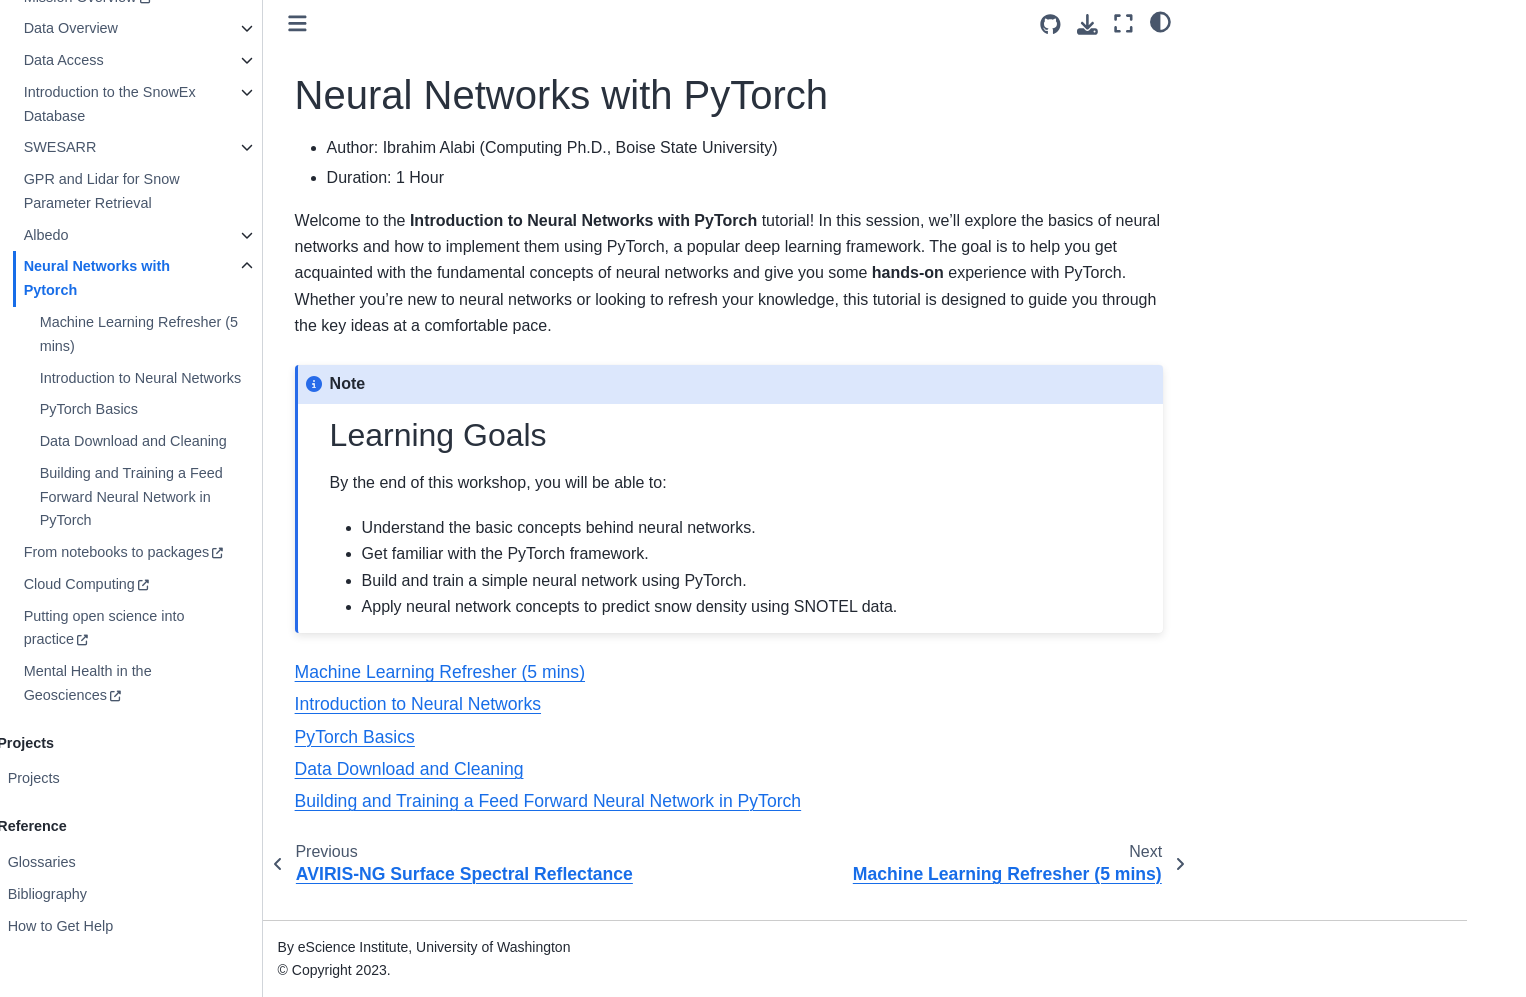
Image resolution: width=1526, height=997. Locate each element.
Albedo (123, 235)
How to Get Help (138, 926)
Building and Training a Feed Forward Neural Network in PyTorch (208, 497)
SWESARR (137, 147)
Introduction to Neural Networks (218, 378)
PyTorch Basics (166, 409)
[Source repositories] (1050, 24)
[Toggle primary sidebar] (375, 23)
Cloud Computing (156, 584)
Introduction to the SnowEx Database (187, 104)
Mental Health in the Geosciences (165, 683)
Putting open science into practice (181, 628)
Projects (111, 778)
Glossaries (119, 862)
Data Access (141, 60)
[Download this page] (1087, 24)
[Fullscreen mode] (1123, 23)
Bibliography (124, 894)
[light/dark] (1160, 21)
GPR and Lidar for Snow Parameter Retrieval (179, 191)
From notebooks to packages (194, 552)
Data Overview (148, 28)
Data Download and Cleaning (210, 441)
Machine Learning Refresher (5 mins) (216, 334)
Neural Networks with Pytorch (174, 278)
